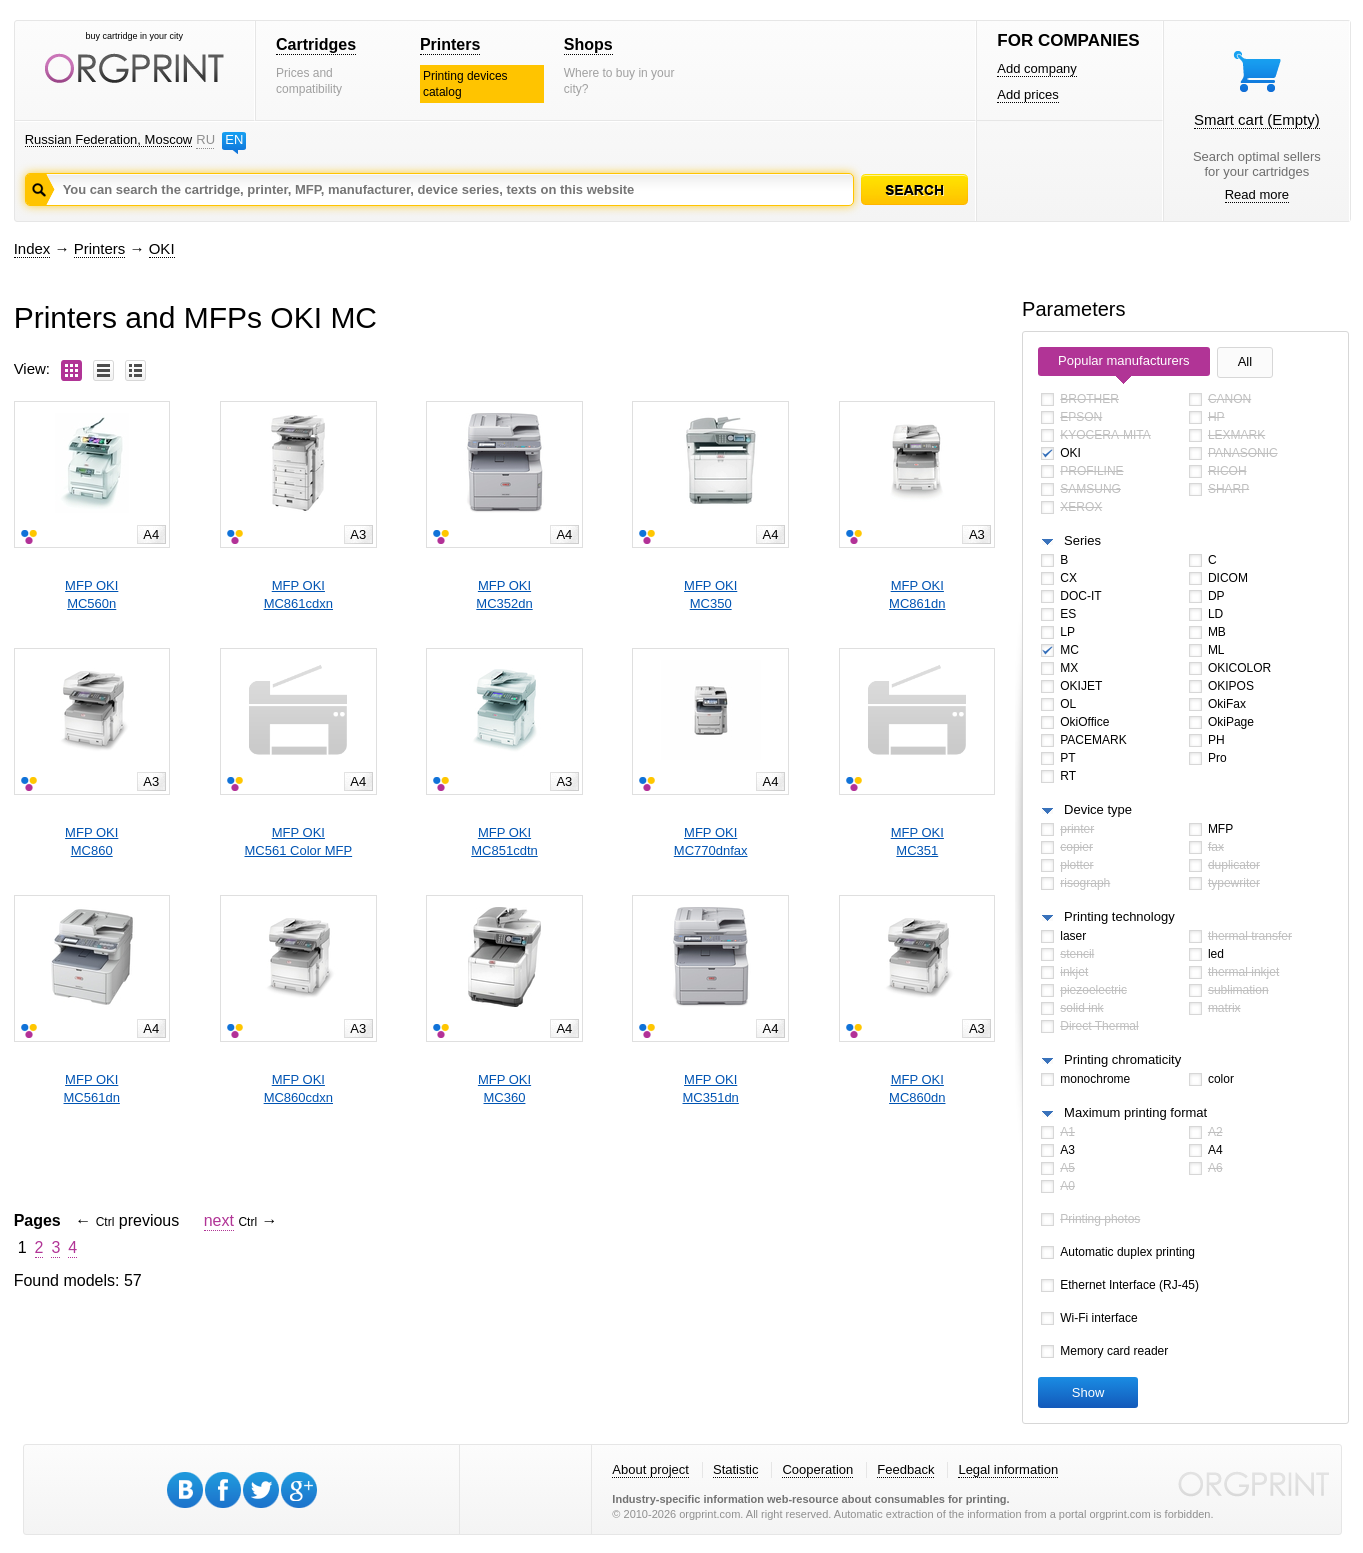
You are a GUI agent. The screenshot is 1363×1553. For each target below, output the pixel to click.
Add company (1037, 68)
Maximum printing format (1135, 1112)
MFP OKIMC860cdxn (298, 1088)
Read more (1257, 194)
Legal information (1008, 1469)
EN (234, 139)
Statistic (736, 1469)
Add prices (1027, 94)
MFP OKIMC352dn (504, 594)
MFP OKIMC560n (91, 594)
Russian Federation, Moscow (109, 139)
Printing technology (1119, 916)
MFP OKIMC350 (710, 594)
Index (32, 248)
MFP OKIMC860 (91, 841)
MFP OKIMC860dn (917, 1088)
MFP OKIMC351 (917, 841)
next (219, 1220)
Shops (588, 44)
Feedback (905, 1469)
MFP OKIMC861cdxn (298, 594)
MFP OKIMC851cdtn (504, 841)
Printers (450, 44)
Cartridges (316, 44)
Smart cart (1257, 119)
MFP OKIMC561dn (92, 1088)
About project (650, 1469)
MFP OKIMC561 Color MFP (299, 841)
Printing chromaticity (1122, 1059)
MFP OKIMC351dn (710, 1088)
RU (205, 139)
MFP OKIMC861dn (917, 594)
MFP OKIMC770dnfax (711, 841)
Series (1082, 540)
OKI (162, 248)
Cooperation (817, 1469)
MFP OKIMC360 (504, 1088)
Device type (1098, 809)
